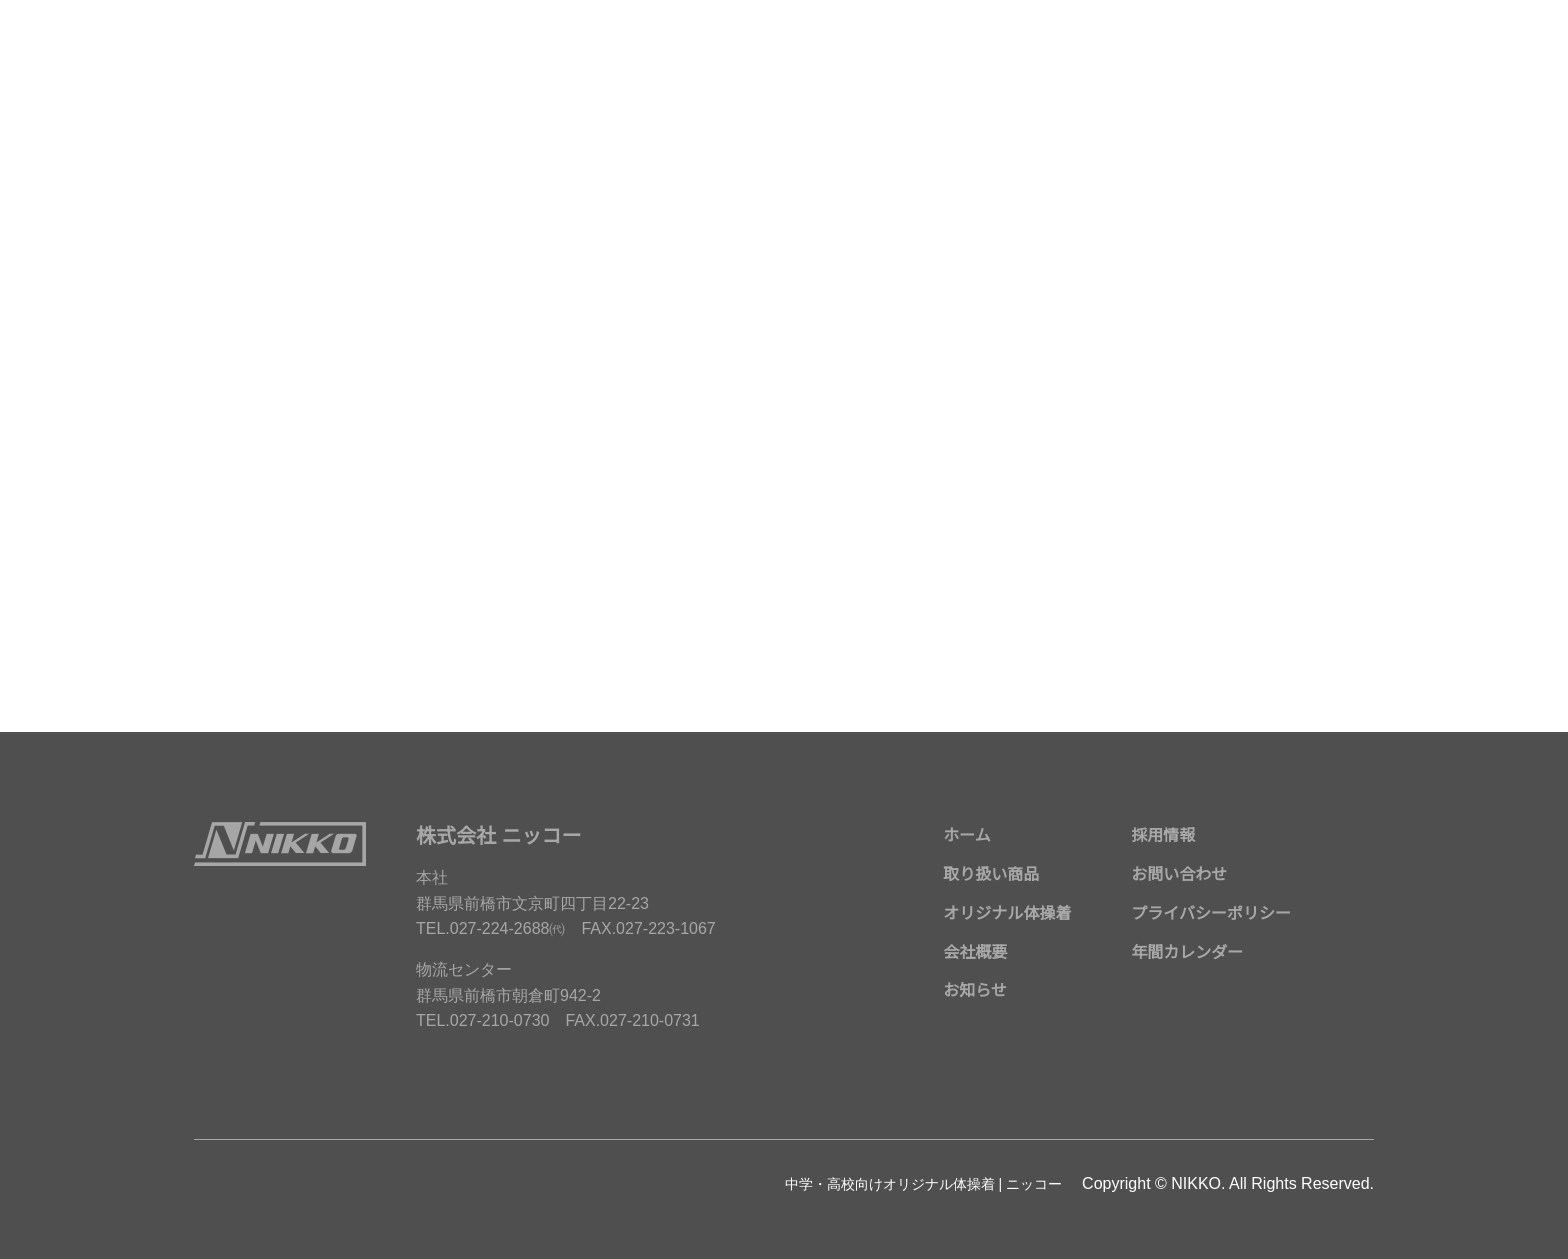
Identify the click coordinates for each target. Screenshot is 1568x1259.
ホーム (967, 836)
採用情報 (1163, 836)
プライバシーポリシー (1211, 914)
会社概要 (975, 953)
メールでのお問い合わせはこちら (784, 550)
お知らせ (975, 991)
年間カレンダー (1187, 953)
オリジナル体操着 (1007, 914)
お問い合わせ (1179, 875)
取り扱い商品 (991, 875)
